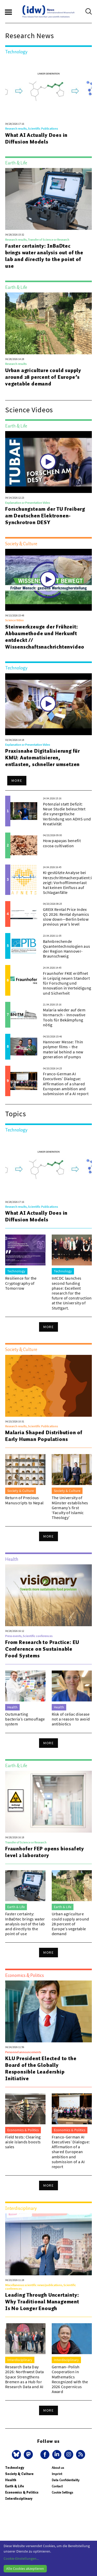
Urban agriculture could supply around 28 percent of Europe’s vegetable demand (43, 377)
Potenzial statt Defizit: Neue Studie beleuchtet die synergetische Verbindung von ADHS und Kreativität (67, 813)
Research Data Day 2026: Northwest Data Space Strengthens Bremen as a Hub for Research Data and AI (24, 2376)
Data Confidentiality (65, 2480)
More (16, 780)
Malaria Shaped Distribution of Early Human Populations (44, 1436)
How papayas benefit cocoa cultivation (62, 843)
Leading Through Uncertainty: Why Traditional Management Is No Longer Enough (42, 2301)
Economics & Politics (22, 2492)
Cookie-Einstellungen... (21, 2558)
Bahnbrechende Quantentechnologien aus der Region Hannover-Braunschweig (66, 949)
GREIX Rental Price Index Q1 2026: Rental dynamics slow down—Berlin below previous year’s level (66, 917)
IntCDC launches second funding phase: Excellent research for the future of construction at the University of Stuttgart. (72, 1293)
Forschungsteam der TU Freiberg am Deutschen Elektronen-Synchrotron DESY (45, 515)
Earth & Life (14, 2486)
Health (10, 2480)
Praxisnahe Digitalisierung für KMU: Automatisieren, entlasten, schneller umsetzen (42, 757)
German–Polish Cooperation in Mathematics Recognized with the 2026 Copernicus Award (70, 2379)
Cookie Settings (62, 2492)
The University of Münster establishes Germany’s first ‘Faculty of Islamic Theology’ (70, 1507)
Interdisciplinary (18, 2498)
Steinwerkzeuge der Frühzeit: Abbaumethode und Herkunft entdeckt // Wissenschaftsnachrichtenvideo (44, 637)
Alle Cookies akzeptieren (25, 2568)
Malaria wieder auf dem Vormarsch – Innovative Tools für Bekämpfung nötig (64, 1017)
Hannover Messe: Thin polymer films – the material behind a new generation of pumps (63, 1049)
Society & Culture (19, 2473)
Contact (57, 2486)
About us (58, 2467)
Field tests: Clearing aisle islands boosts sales (23, 2141)
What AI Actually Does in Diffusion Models (36, 138)
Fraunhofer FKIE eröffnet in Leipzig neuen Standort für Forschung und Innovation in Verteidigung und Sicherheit (67, 983)
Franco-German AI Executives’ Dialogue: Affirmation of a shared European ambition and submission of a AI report (65, 1083)
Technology (14, 2467)
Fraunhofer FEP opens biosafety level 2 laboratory (44, 1852)
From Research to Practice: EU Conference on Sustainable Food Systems (42, 1648)
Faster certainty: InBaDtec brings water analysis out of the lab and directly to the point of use (44, 256)
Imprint (57, 2474)
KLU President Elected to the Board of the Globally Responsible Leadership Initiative (40, 2068)
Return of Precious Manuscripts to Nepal (24, 1500)
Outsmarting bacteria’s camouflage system (25, 1718)
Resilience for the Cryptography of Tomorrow (21, 1283)
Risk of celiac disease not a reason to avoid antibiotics (71, 1718)
